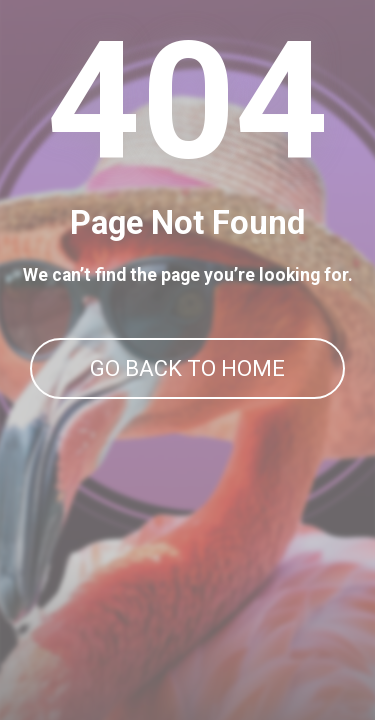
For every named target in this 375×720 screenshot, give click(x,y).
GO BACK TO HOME (187, 368)
